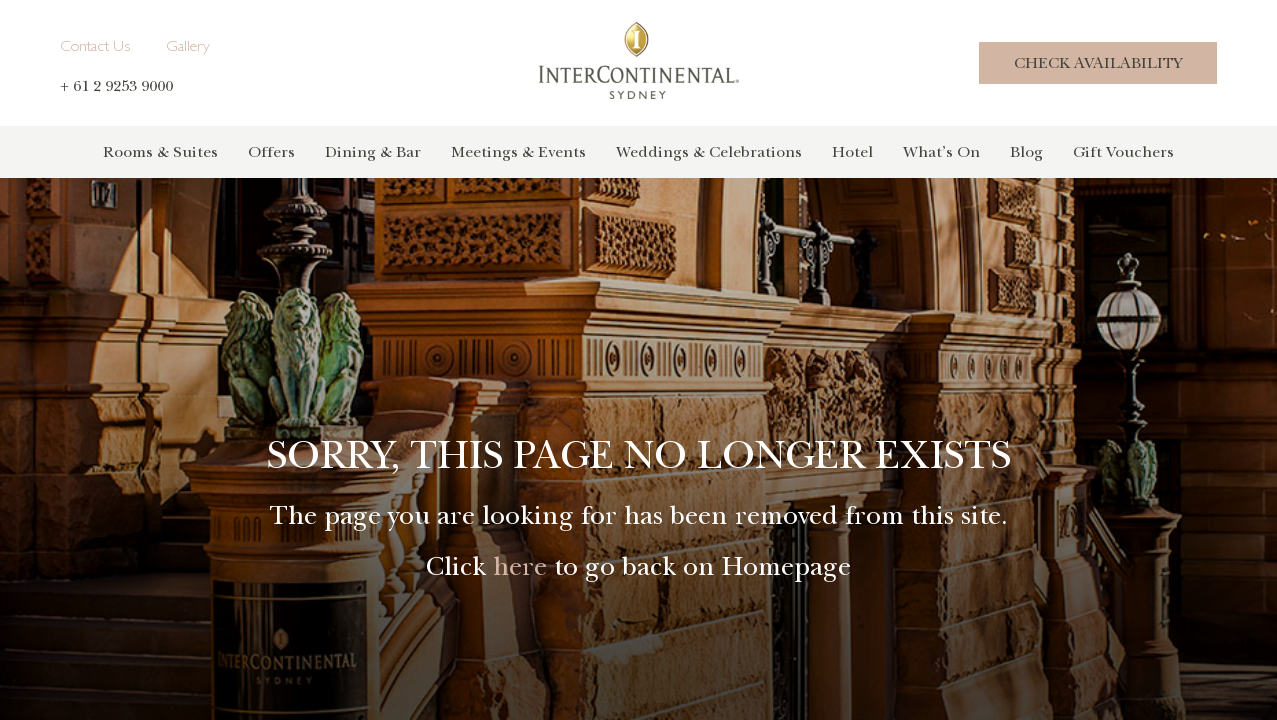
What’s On (941, 152)
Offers (271, 152)
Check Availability (1098, 63)
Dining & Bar (373, 152)
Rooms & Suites (160, 152)
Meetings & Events (518, 152)
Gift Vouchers (1123, 152)
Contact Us (95, 48)
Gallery (188, 48)
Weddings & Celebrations (709, 152)
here (520, 566)
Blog (1026, 152)
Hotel (852, 152)
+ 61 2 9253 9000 (116, 86)
